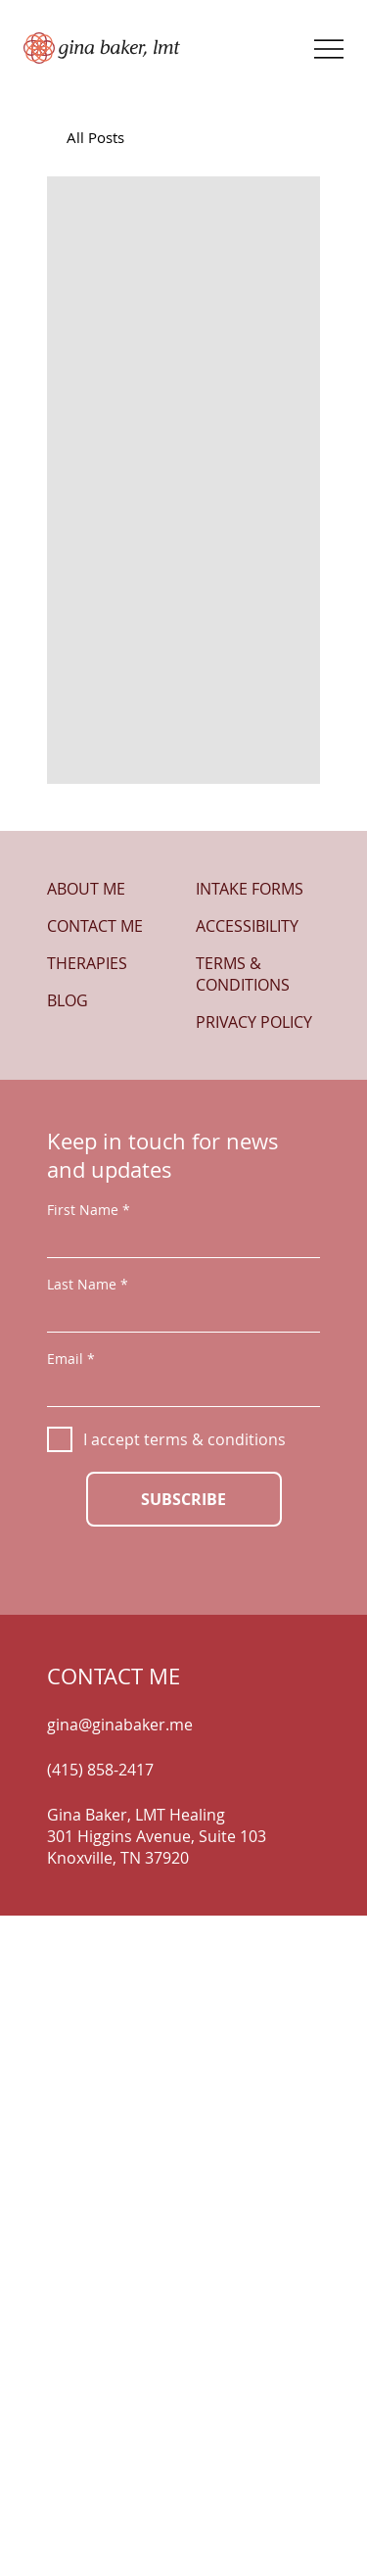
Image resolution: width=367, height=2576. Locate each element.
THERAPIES (87, 963)
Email (65, 1359)
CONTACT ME (95, 926)
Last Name (81, 1284)
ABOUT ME (86, 888)
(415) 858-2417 (100, 1769)
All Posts (95, 137)
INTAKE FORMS (249, 888)
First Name (82, 1210)
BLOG (67, 1000)
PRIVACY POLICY (254, 1022)
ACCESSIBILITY (247, 926)
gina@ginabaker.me (120, 1724)
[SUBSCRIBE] (184, 1499)
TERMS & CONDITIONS (243, 974)
